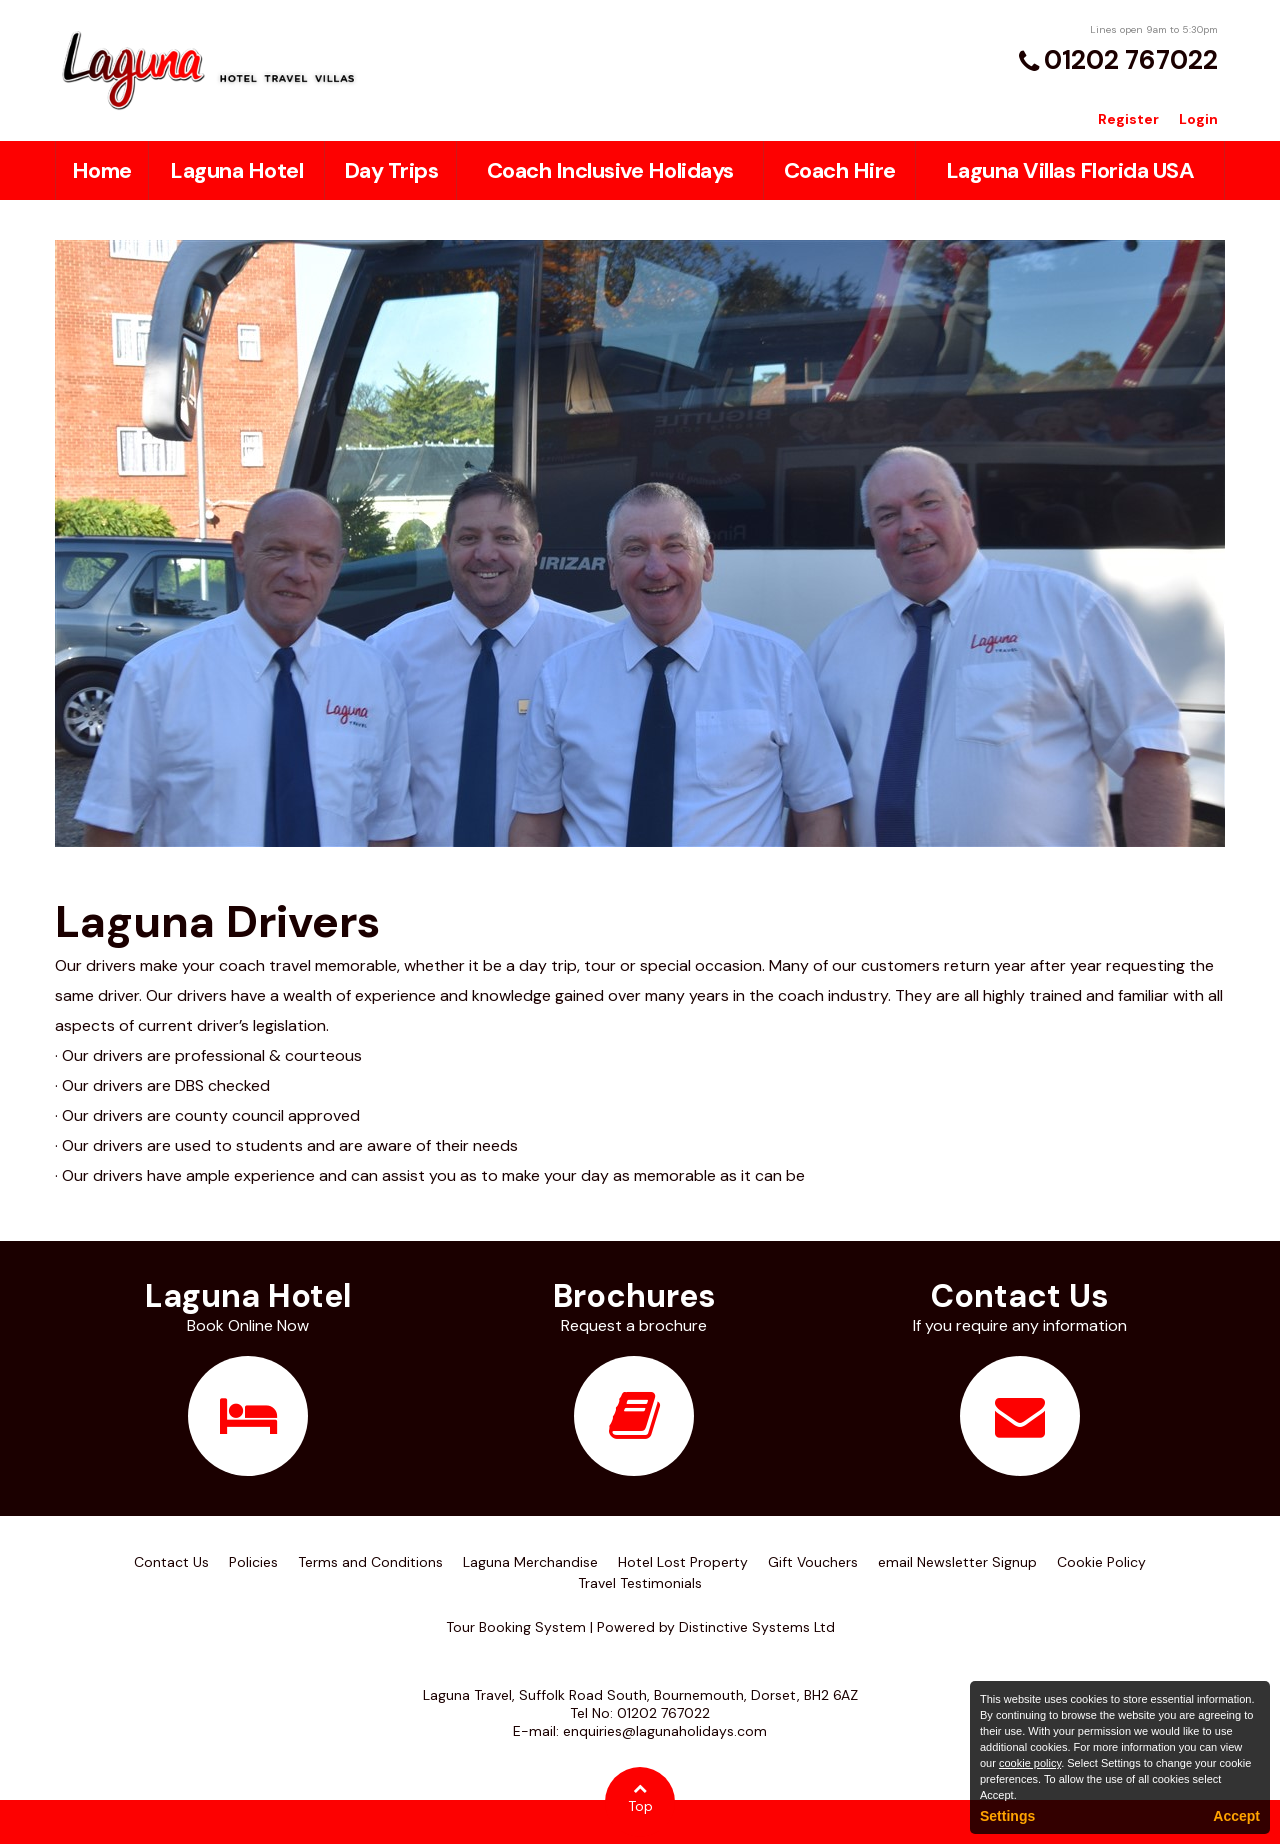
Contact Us (171, 1562)
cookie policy (1030, 1763)
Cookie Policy (1101, 1562)
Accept (1236, 1816)
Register (1128, 119)
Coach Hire (840, 170)
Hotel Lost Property (683, 1562)
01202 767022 (1131, 60)
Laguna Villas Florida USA (1070, 170)
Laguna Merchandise (530, 1562)
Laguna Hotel (236, 170)
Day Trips (391, 170)
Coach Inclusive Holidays (610, 170)
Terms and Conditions (370, 1562)
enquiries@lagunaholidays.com (665, 1731)
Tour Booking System (516, 1627)
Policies (253, 1562)
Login (1198, 119)
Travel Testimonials (640, 1583)
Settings (1007, 1816)
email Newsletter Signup (957, 1562)
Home (102, 170)
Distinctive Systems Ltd (757, 1627)
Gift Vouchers (813, 1562)
